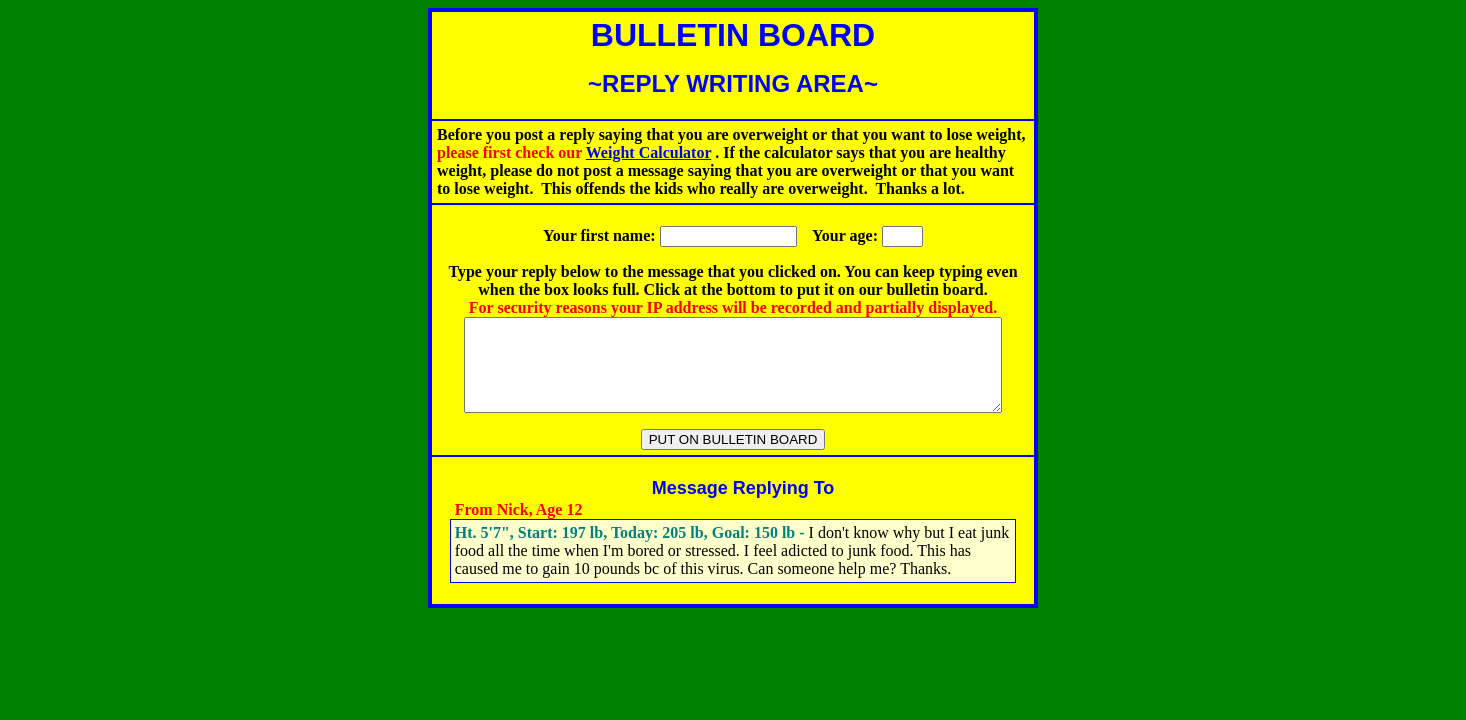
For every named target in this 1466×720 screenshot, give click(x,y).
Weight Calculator (648, 152)
